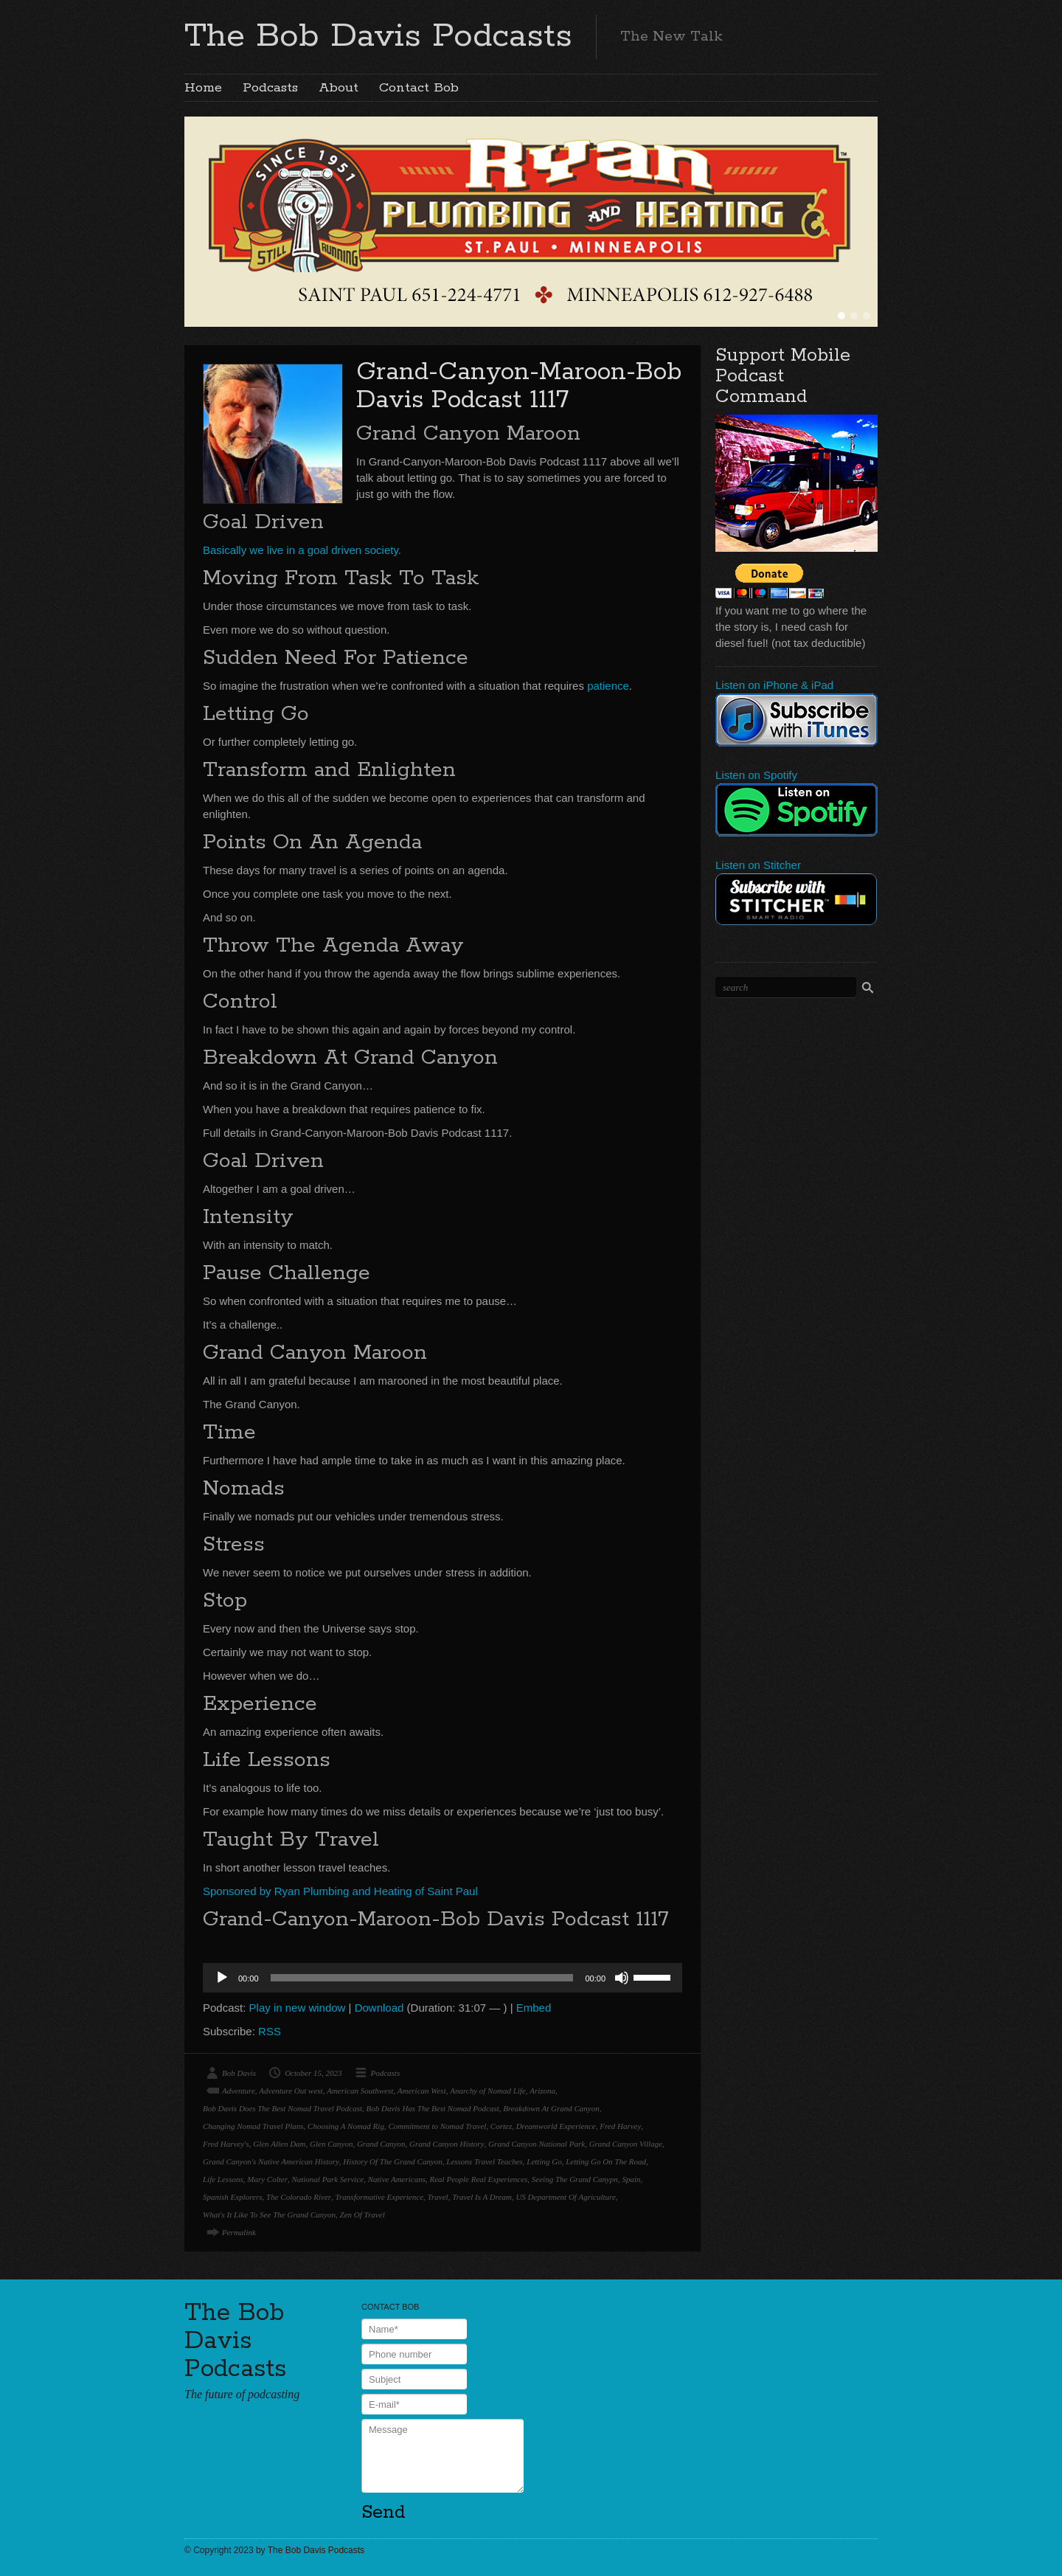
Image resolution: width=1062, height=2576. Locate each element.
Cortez (501, 2126)
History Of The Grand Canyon (392, 2161)
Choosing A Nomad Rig (346, 2126)
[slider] (422, 1977)
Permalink (239, 2232)
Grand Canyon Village (625, 2143)
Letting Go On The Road (606, 2161)
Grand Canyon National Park (536, 2143)
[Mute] (621, 1977)
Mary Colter (267, 2179)
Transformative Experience (379, 2196)
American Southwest (360, 2090)
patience (608, 685)
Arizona (542, 2090)
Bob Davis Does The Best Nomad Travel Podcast (282, 2108)
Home (203, 88)
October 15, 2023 (313, 2072)
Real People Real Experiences (479, 2179)
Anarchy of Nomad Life (488, 2090)
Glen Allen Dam (279, 2143)
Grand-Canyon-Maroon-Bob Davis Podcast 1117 (518, 386)
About (338, 88)
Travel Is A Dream (482, 2196)
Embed (534, 2007)
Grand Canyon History (446, 2143)
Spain (631, 2179)
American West (422, 2090)
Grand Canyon (381, 2143)
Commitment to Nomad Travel (437, 2126)
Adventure (238, 2090)
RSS (269, 2031)
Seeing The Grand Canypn (575, 2179)
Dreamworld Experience (556, 2126)
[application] (442, 1977)
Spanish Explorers (233, 2196)
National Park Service (327, 2179)
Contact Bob (419, 88)
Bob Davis (239, 2072)
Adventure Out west (290, 2090)
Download (379, 2007)
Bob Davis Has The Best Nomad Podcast (433, 2108)
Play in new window (297, 2007)
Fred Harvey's (226, 2143)
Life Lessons (223, 2179)
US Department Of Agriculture (565, 2196)
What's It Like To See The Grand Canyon (269, 2214)
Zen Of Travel (362, 2214)
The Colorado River (298, 2196)
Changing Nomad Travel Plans (253, 2126)
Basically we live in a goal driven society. (302, 550)
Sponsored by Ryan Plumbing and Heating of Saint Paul (340, 1891)
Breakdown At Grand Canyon (551, 2108)
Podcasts (270, 88)
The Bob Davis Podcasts (378, 36)
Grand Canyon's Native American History (271, 2161)
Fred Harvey (620, 2126)
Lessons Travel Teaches (484, 2161)
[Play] (222, 1977)
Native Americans (397, 2179)
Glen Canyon (331, 2143)
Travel (438, 2196)
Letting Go (544, 2161)
